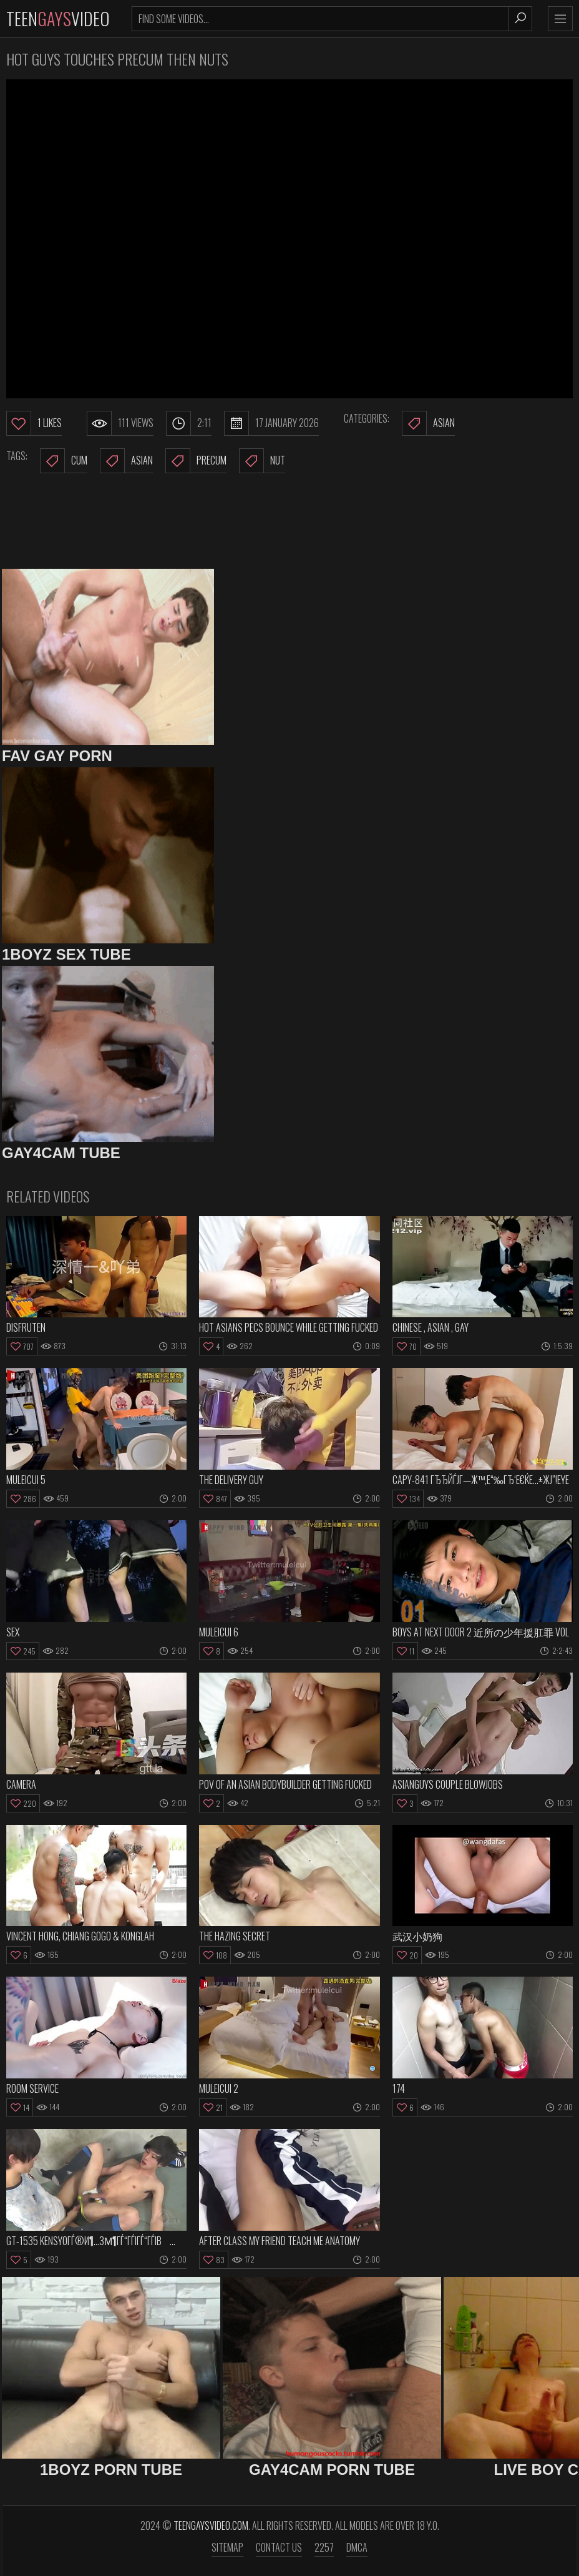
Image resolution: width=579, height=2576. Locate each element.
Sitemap (227, 2547)
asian (126, 460)
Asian (428, 423)
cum (63, 460)
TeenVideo (58, 18)
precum (195, 460)
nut (262, 460)
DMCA (356, 2547)
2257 (324, 2547)
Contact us (279, 2547)
